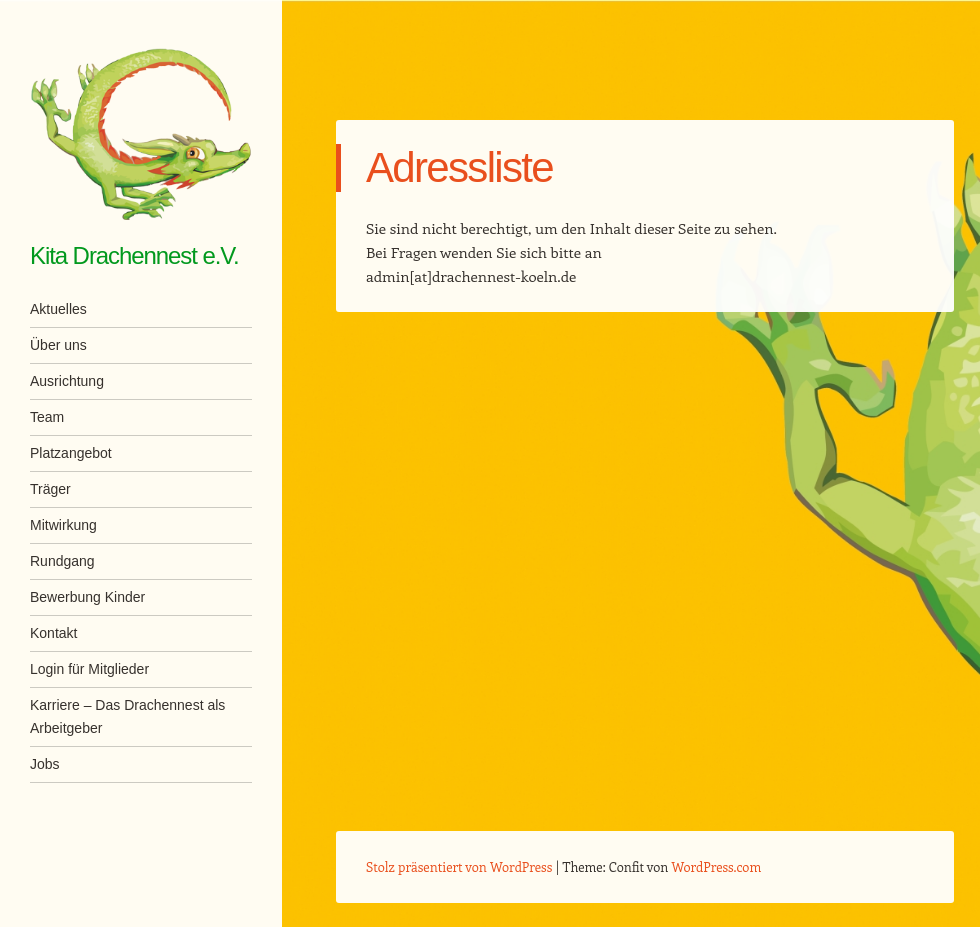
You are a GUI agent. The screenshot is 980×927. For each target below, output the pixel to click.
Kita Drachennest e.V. (134, 255)
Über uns (58, 345)
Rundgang (62, 561)
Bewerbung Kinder (87, 597)
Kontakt (53, 633)
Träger (50, 489)
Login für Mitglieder (89, 669)
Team (47, 417)
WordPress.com (717, 866)
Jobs (45, 764)
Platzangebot (71, 453)
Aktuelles (58, 309)
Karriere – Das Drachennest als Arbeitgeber (127, 716)
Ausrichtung (67, 381)
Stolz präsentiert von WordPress (459, 866)
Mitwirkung (63, 525)
